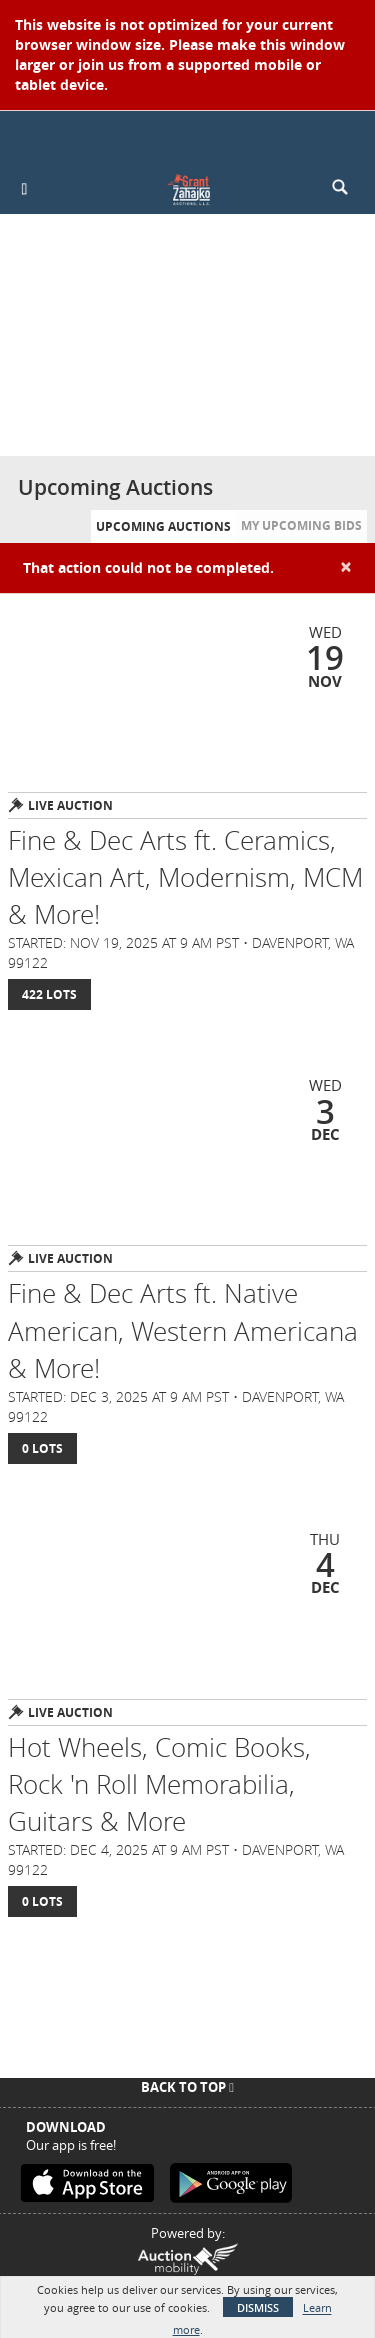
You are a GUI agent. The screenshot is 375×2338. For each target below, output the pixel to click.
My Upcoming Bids (301, 525)
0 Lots (42, 1448)
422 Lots (49, 994)
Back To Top (187, 2087)
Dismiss (258, 2307)
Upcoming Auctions (163, 526)
